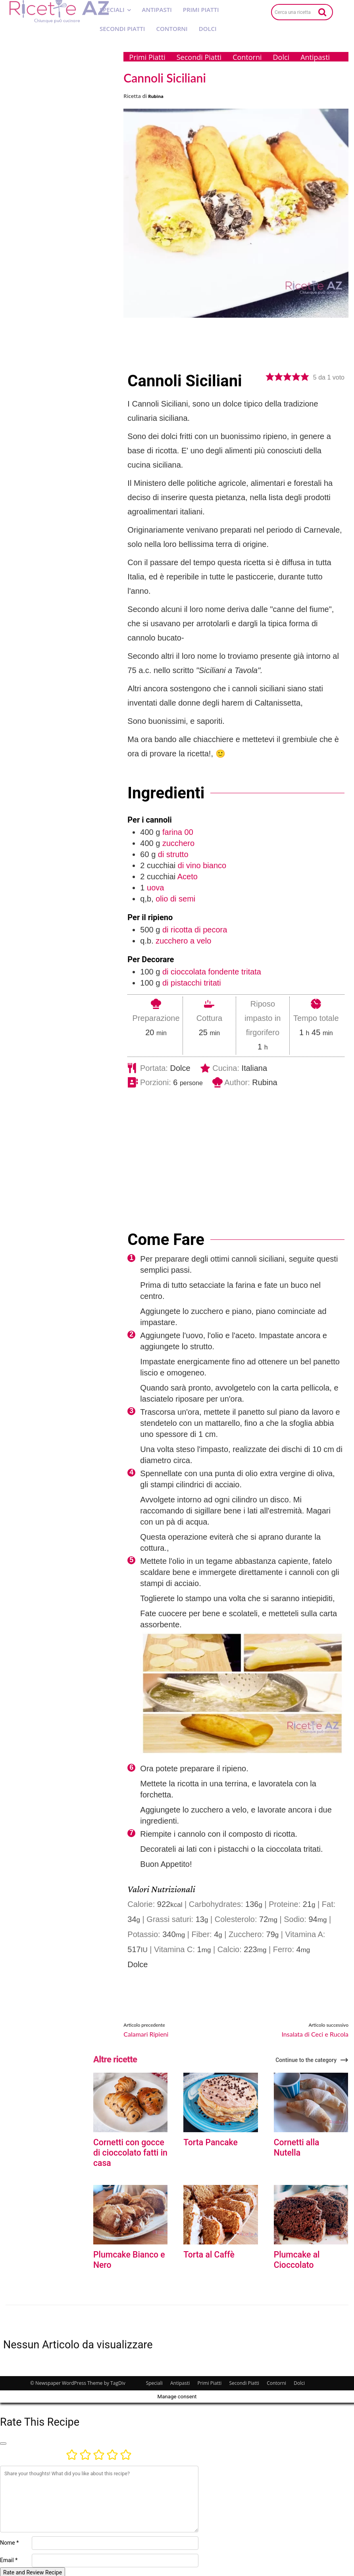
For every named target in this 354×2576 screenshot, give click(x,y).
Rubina (156, 96)
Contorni (276, 2381)
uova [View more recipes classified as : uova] (155, 887)
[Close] (3, 2441)
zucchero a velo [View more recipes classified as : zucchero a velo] (183, 940)
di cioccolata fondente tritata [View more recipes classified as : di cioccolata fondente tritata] (211, 971)
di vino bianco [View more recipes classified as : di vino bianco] (202, 865)
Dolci (299, 2381)
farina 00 (177, 832)
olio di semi (175, 898)
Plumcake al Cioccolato (295, 2258)
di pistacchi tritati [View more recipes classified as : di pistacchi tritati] (191, 982)
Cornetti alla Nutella (309, 2142)
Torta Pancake (209, 2142)
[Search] (322, 12)
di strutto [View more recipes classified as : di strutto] (173, 854)
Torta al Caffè (207, 2253)
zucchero (178, 843)
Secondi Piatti (244, 2381)
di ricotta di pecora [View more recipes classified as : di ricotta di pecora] (194, 929)
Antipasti (180, 2381)
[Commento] (99, 2497)
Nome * (9, 2541)
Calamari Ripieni (145, 2034)
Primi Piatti (209, 2381)
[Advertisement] (239, 1147)
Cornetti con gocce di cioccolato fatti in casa (128, 2152)
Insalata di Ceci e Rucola (314, 2034)
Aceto (187, 876)
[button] (270, 376)
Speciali (154, 2381)
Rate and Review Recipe (32, 2570)
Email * (8, 2558)
